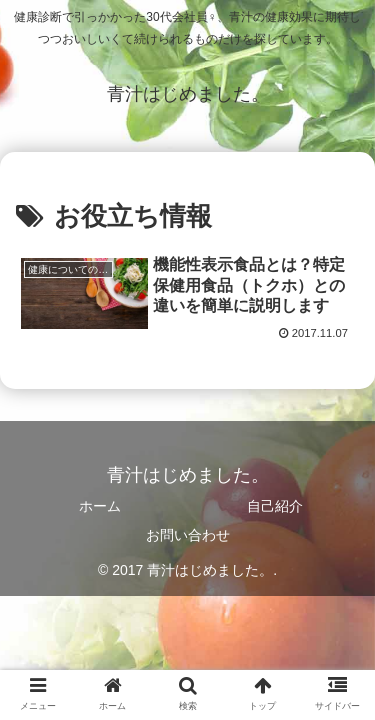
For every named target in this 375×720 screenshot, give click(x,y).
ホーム (100, 506)
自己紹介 (275, 506)
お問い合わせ (188, 535)
